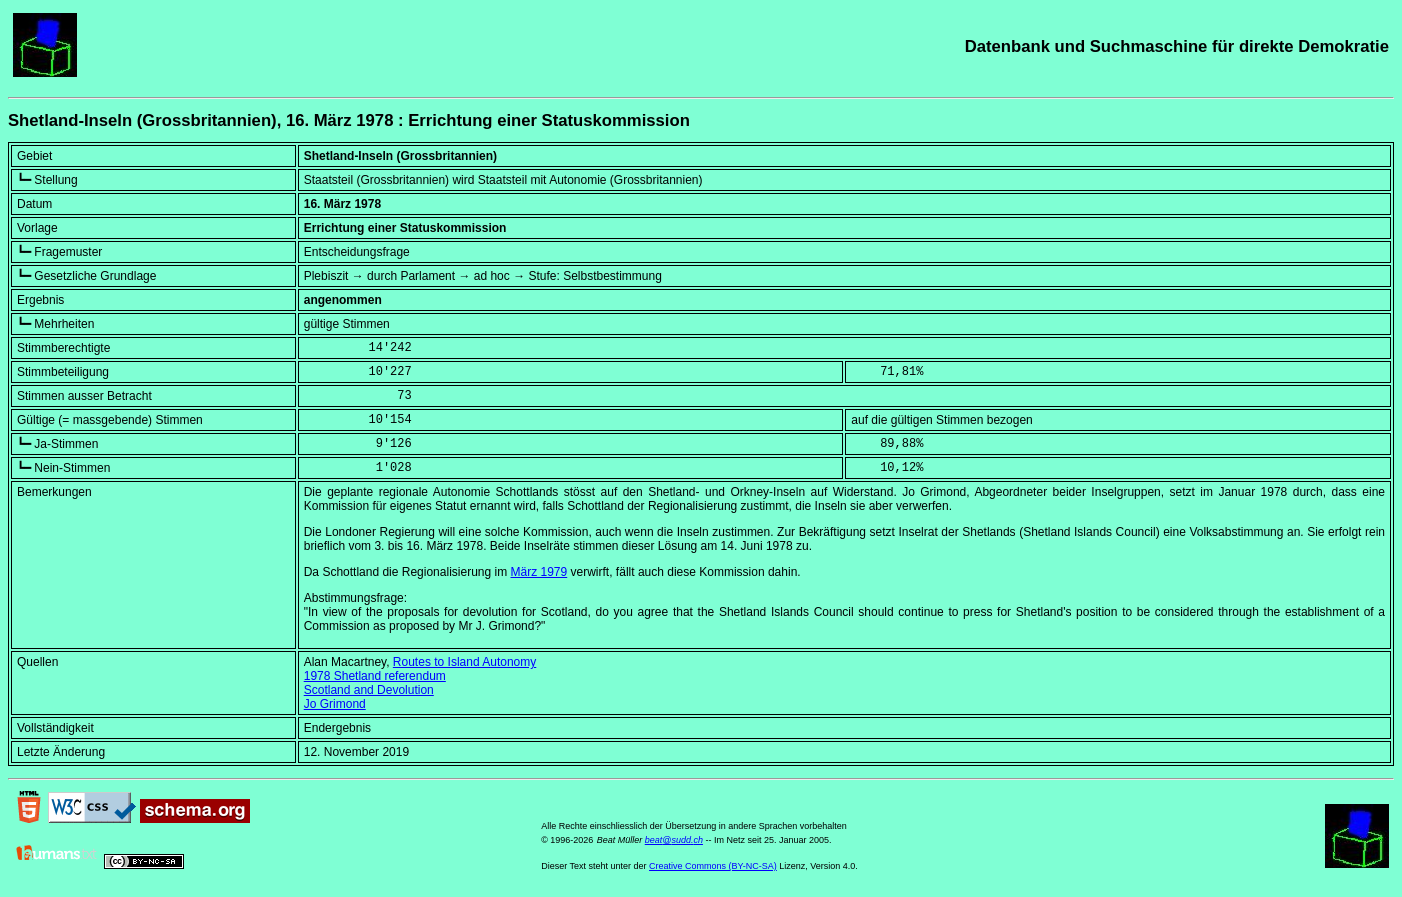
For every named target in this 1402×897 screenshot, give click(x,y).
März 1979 (539, 572)
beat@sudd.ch (674, 840)
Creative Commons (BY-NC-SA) (713, 866)
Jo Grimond (335, 704)
